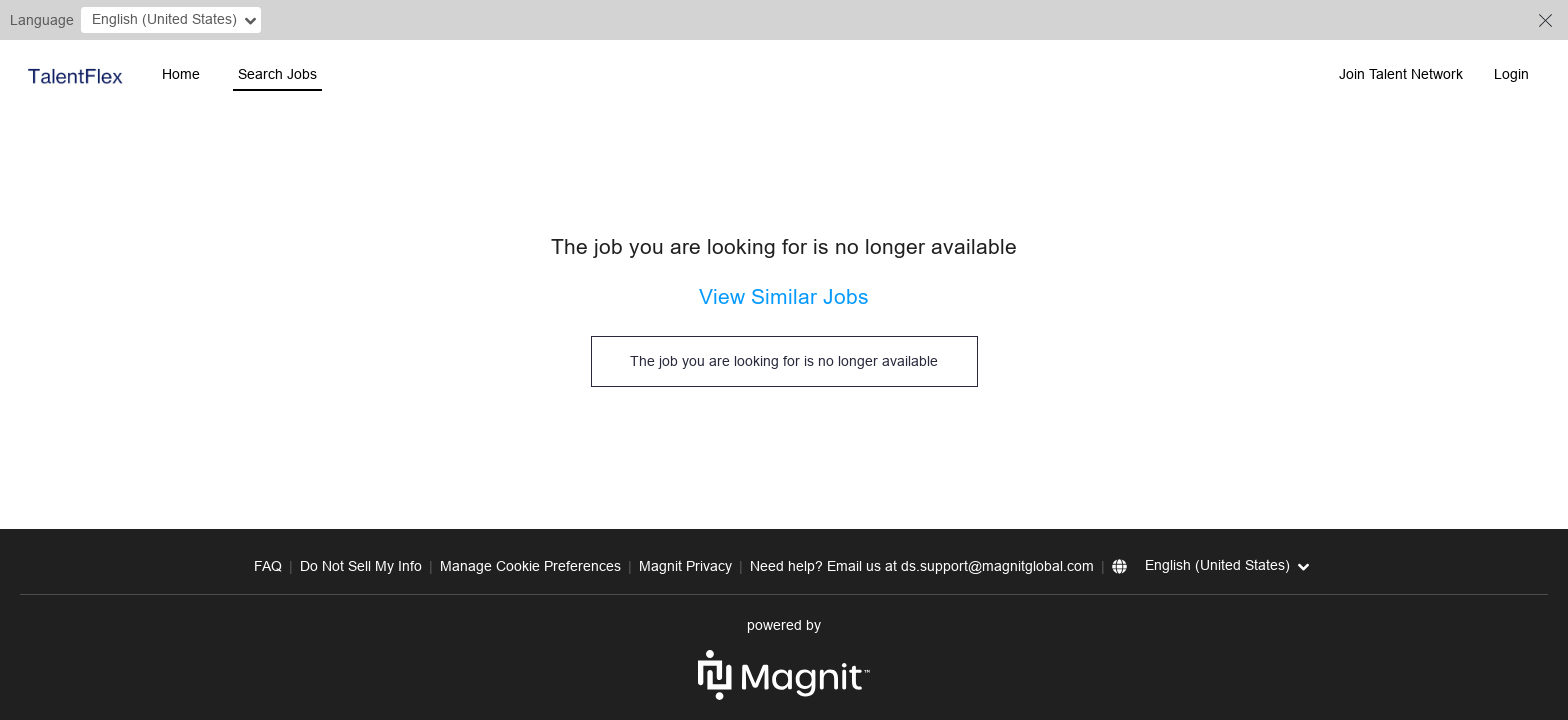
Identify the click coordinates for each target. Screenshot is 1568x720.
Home (181, 74)
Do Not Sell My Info (361, 566)
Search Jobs (277, 74)
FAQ (268, 566)
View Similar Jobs (784, 297)
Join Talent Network (1401, 74)
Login (1511, 74)
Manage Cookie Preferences (530, 566)
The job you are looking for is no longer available (784, 361)
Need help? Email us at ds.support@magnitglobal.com (922, 566)
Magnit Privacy (685, 566)
